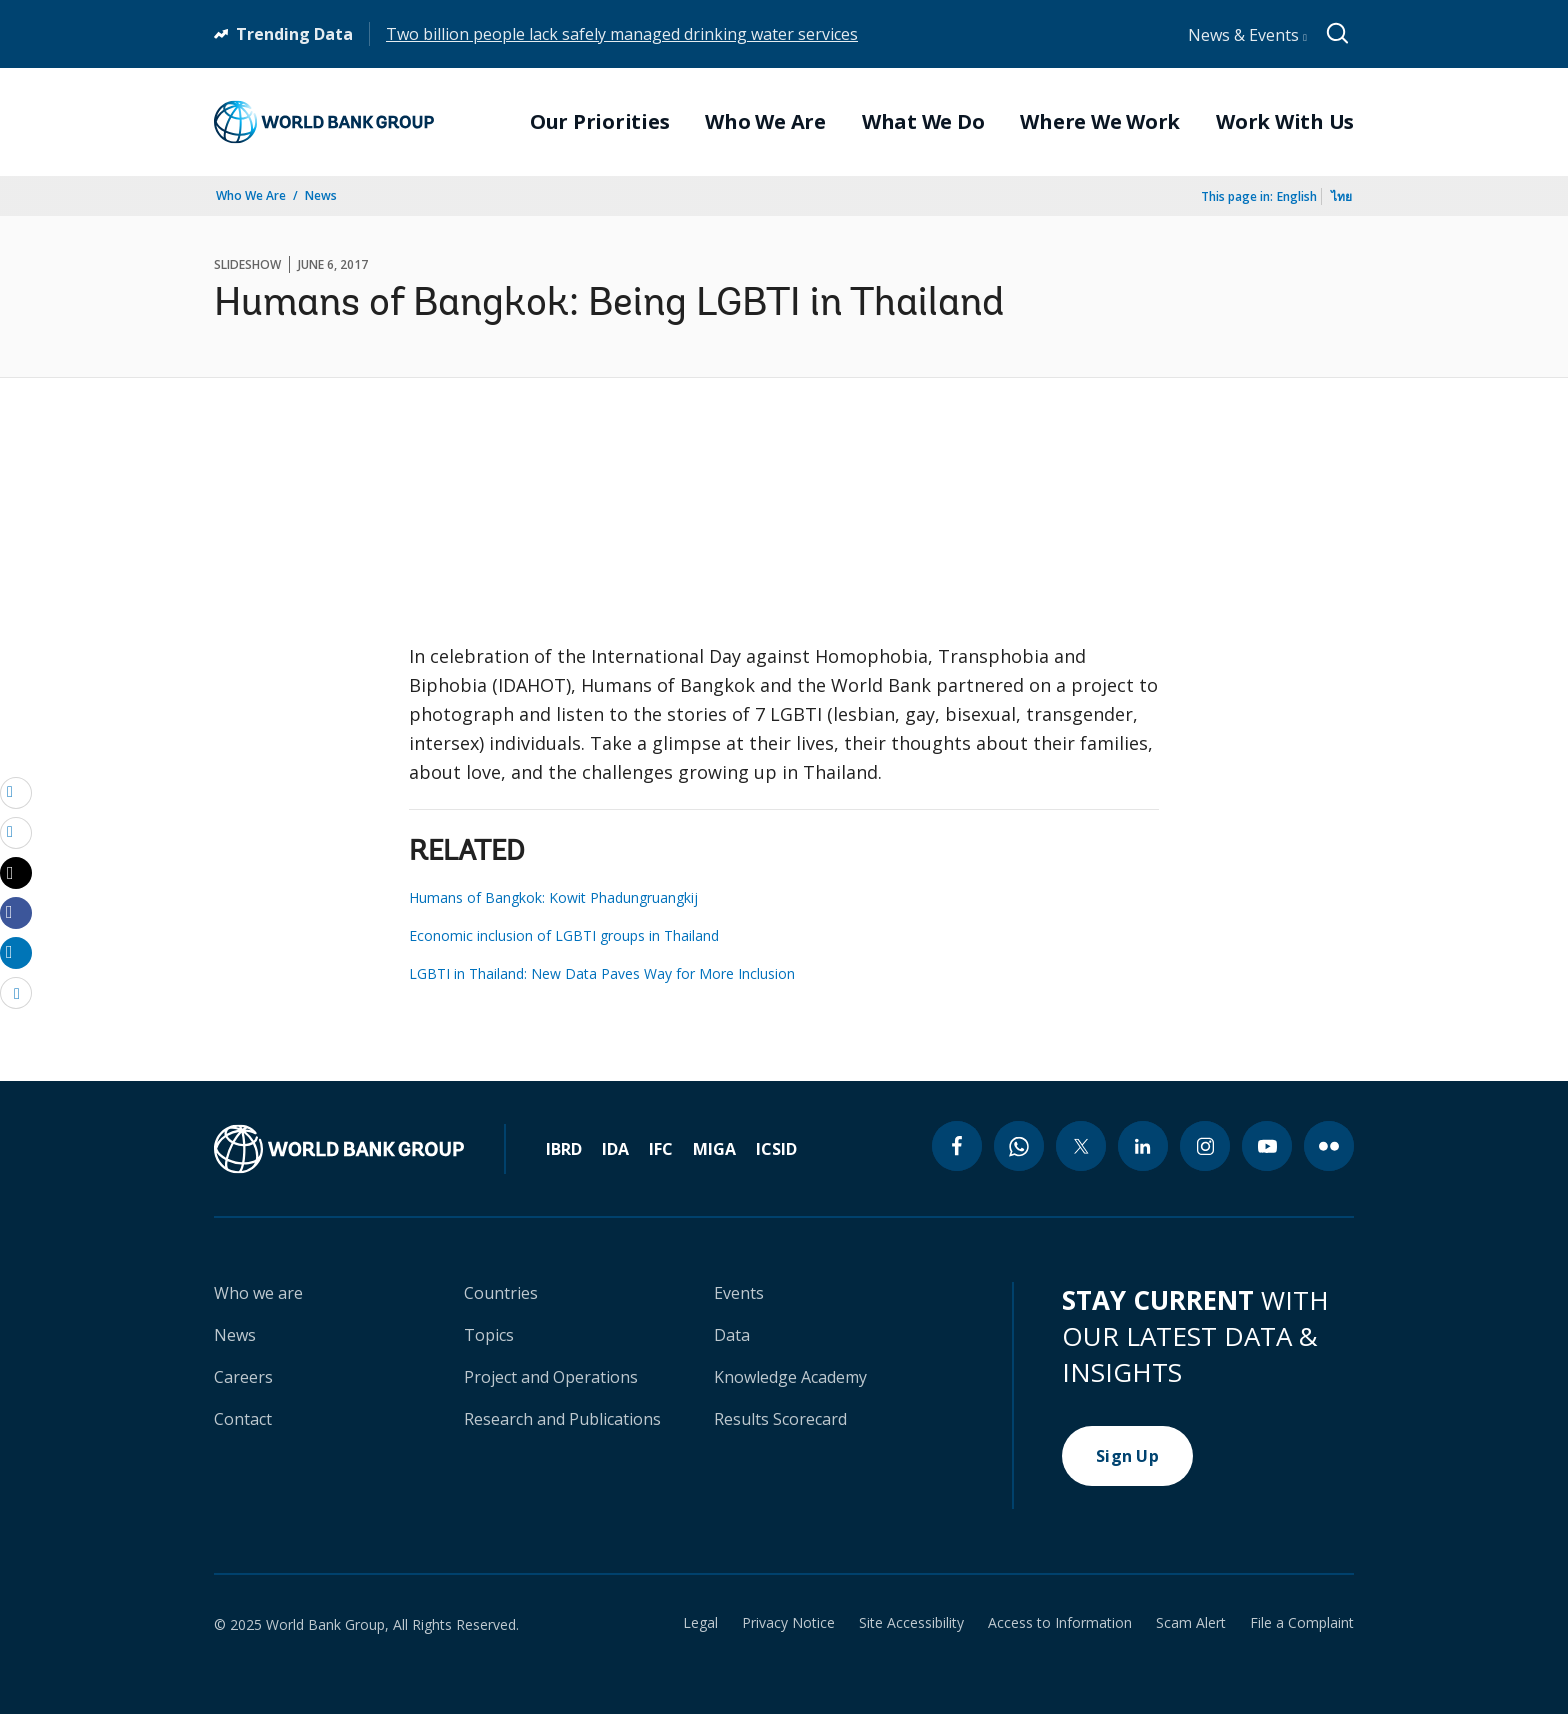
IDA (615, 1149)
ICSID (776, 1149)
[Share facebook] (16, 912)
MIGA (714, 1149)
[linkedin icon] (1143, 1146)
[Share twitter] (16, 873)
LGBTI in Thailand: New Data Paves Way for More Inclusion (602, 973)
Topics (489, 1335)
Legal (700, 1623)
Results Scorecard (780, 1419)
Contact (243, 1419)
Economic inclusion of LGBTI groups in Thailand (564, 935)
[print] (16, 832)
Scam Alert (1191, 1623)
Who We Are (251, 195)
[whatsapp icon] (1019, 1146)
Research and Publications (562, 1419)
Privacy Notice (788, 1623)
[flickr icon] (1329, 1146)
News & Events (1247, 35)
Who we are (258, 1293)
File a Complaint (1302, 1623)
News (321, 195)
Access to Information (1060, 1623)
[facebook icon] (957, 1146)
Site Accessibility (911, 1623)
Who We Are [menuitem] (765, 122)
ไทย (1341, 196)
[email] (16, 792)
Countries (501, 1293)
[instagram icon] (1205, 1146)
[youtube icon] (1267, 1146)
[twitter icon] (1081, 1146)
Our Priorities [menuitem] (600, 122)
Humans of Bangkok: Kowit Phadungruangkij (553, 897)
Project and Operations (551, 1377)
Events (739, 1293)
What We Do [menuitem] (923, 122)
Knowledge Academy (790, 1377)
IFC (661, 1149)
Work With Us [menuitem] (1285, 122)
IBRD (564, 1149)
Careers (243, 1377)
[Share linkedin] (16, 952)
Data (732, 1335)
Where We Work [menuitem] (1100, 122)
